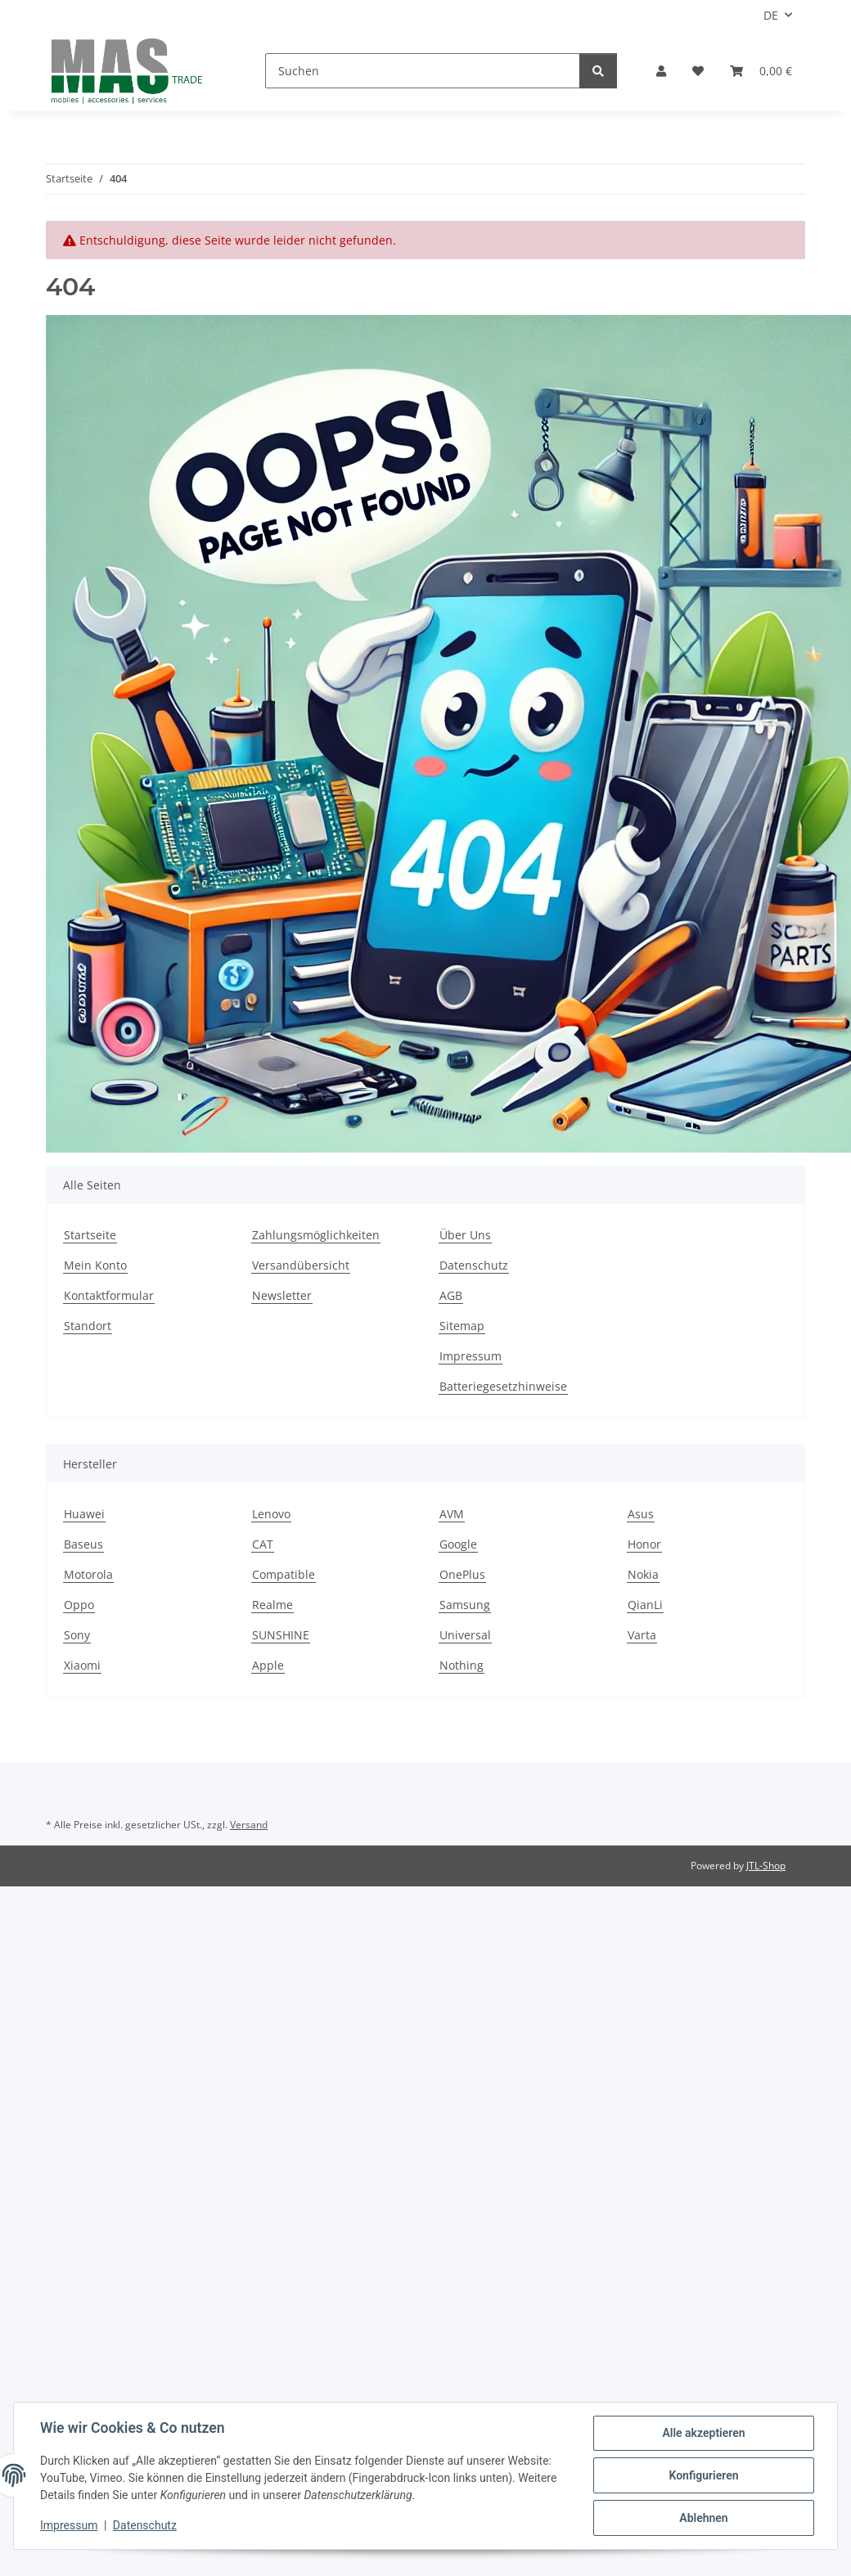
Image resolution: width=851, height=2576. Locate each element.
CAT (262, 1544)
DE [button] (770, 15)
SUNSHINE (280, 1635)
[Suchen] (422, 70)
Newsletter (282, 1295)
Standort (87, 1325)
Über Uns (465, 1235)
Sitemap (461, 1325)
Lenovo (271, 1514)
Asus (641, 1514)
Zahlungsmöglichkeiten (316, 1235)
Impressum (68, 2525)
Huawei (84, 1514)
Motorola (88, 1574)
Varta (642, 1635)
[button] (661, 71)
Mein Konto (95, 1265)
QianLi (645, 1604)
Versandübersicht (300, 1265)
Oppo (79, 1604)
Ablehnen (703, 2517)
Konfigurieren (703, 2475)
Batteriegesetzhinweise (503, 1386)
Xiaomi (82, 1665)
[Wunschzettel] (698, 71)
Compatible (283, 1574)
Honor (644, 1544)
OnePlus (462, 1574)
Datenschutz (145, 2525)
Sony (77, 1635)
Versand (249, 1825)
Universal (465, 1635)
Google (458, 1544)
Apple (268, 1665)
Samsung (464, 1604)
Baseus (83, 1544)
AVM (451, 1514)
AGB (450, 1295)
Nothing (461, 1665)
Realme (272, 1604)
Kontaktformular (109, 1295)
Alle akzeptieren (703, 2432)
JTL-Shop (766, 1865)
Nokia (643, 1574)
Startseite (90, 1235)
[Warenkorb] (761, 71)
